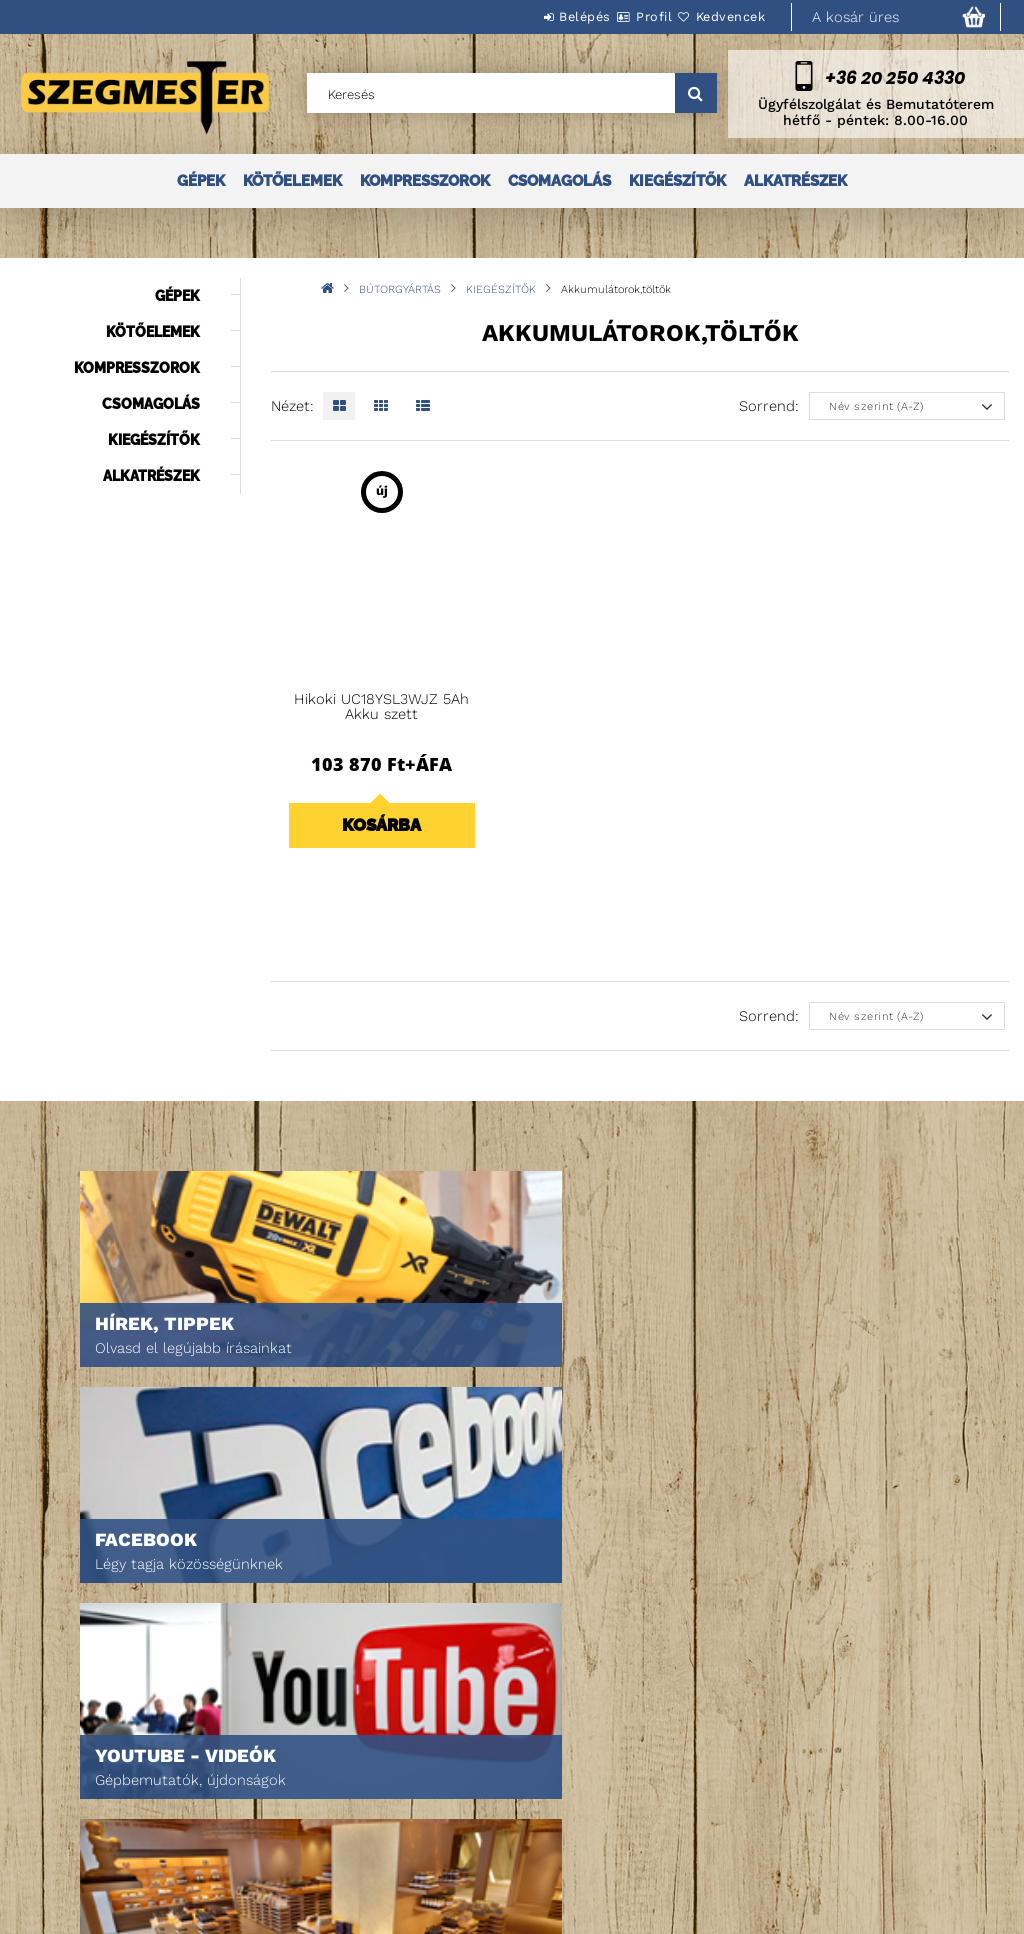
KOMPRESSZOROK (425, 181)
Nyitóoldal (75, 1745)
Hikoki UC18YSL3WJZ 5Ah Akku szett (381, 706)
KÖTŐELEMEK (292, 181)
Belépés (525, 16)
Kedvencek (719, 16)
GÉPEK (201, 181)
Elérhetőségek (523, 1875)
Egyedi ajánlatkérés (106, 1801)
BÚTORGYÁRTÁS (400, 289)
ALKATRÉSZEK (795, 181)
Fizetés (497, 1819)
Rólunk (63, 1829)
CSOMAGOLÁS (559, 181)
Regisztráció (298, 1773)
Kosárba (381, 825)
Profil (618, 16)
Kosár (276, 1829)
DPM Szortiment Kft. (753, 1847)
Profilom (285, 1801)
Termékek (70, 1773)
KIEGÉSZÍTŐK (677, 181)
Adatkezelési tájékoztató (556, 1791)
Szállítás (504, 1847)
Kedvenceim (294, 1857)
